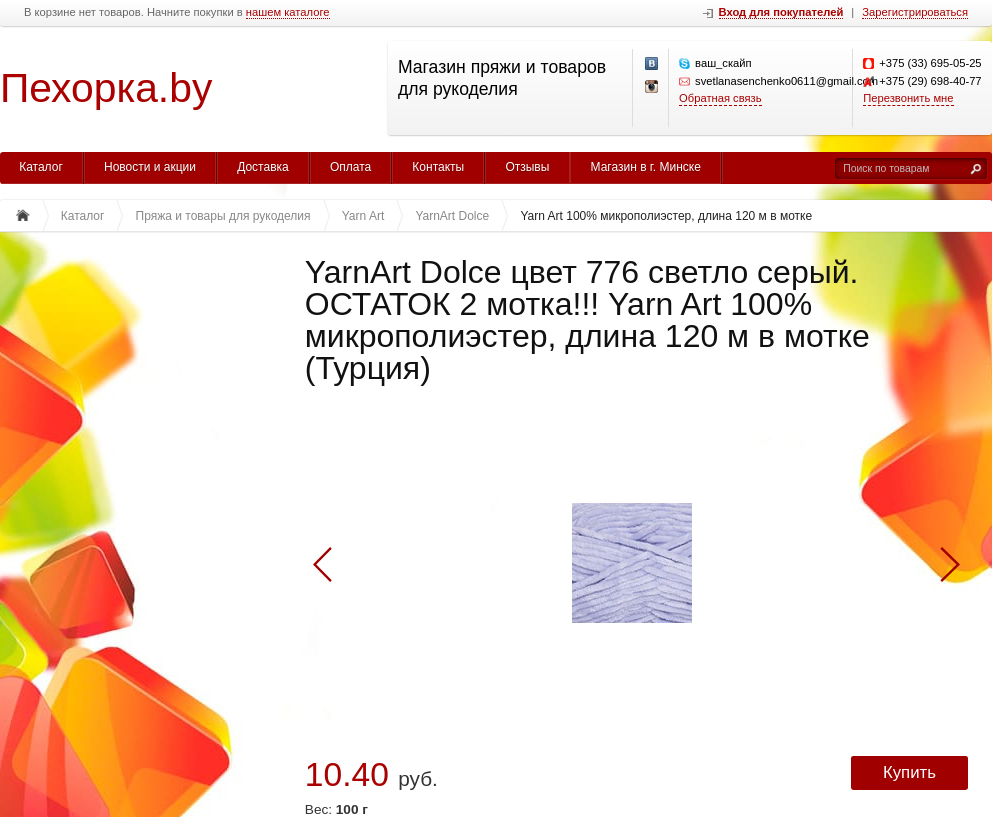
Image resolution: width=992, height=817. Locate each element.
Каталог (41, 167)
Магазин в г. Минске (646, 167)
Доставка (263, 167)
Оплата (350, 167)
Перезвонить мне (908, 98)
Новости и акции (150, 167)
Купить (909, 772)
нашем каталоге (288, 12)
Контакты (438, 167)
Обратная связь (720, 98)
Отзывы (527, 167)
